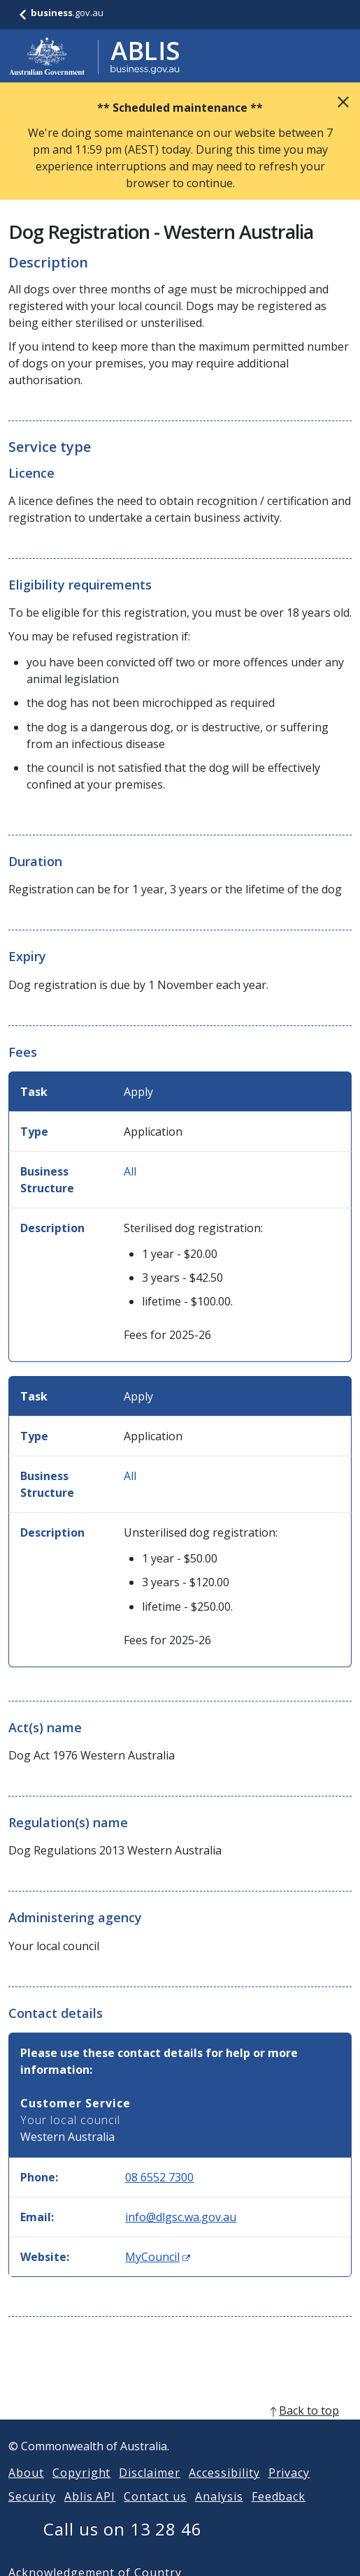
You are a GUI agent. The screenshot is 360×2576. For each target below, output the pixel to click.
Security (32, 2513)
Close (343, 102)
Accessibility (224, 2489)
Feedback (279, 2513)
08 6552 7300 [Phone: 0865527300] (159, 2177)
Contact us (155, 2513)
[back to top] (180, 2427)
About (26, 2489)
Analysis (219, 2513)
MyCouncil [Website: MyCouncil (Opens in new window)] (157, 2256)
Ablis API (90, 2513)
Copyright (81, 2489)
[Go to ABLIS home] (94, 55)
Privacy (289, 2489)
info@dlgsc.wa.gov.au (180, 2217)
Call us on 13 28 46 (122, 2545)
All (130, 1171)
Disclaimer (149, 2489)
